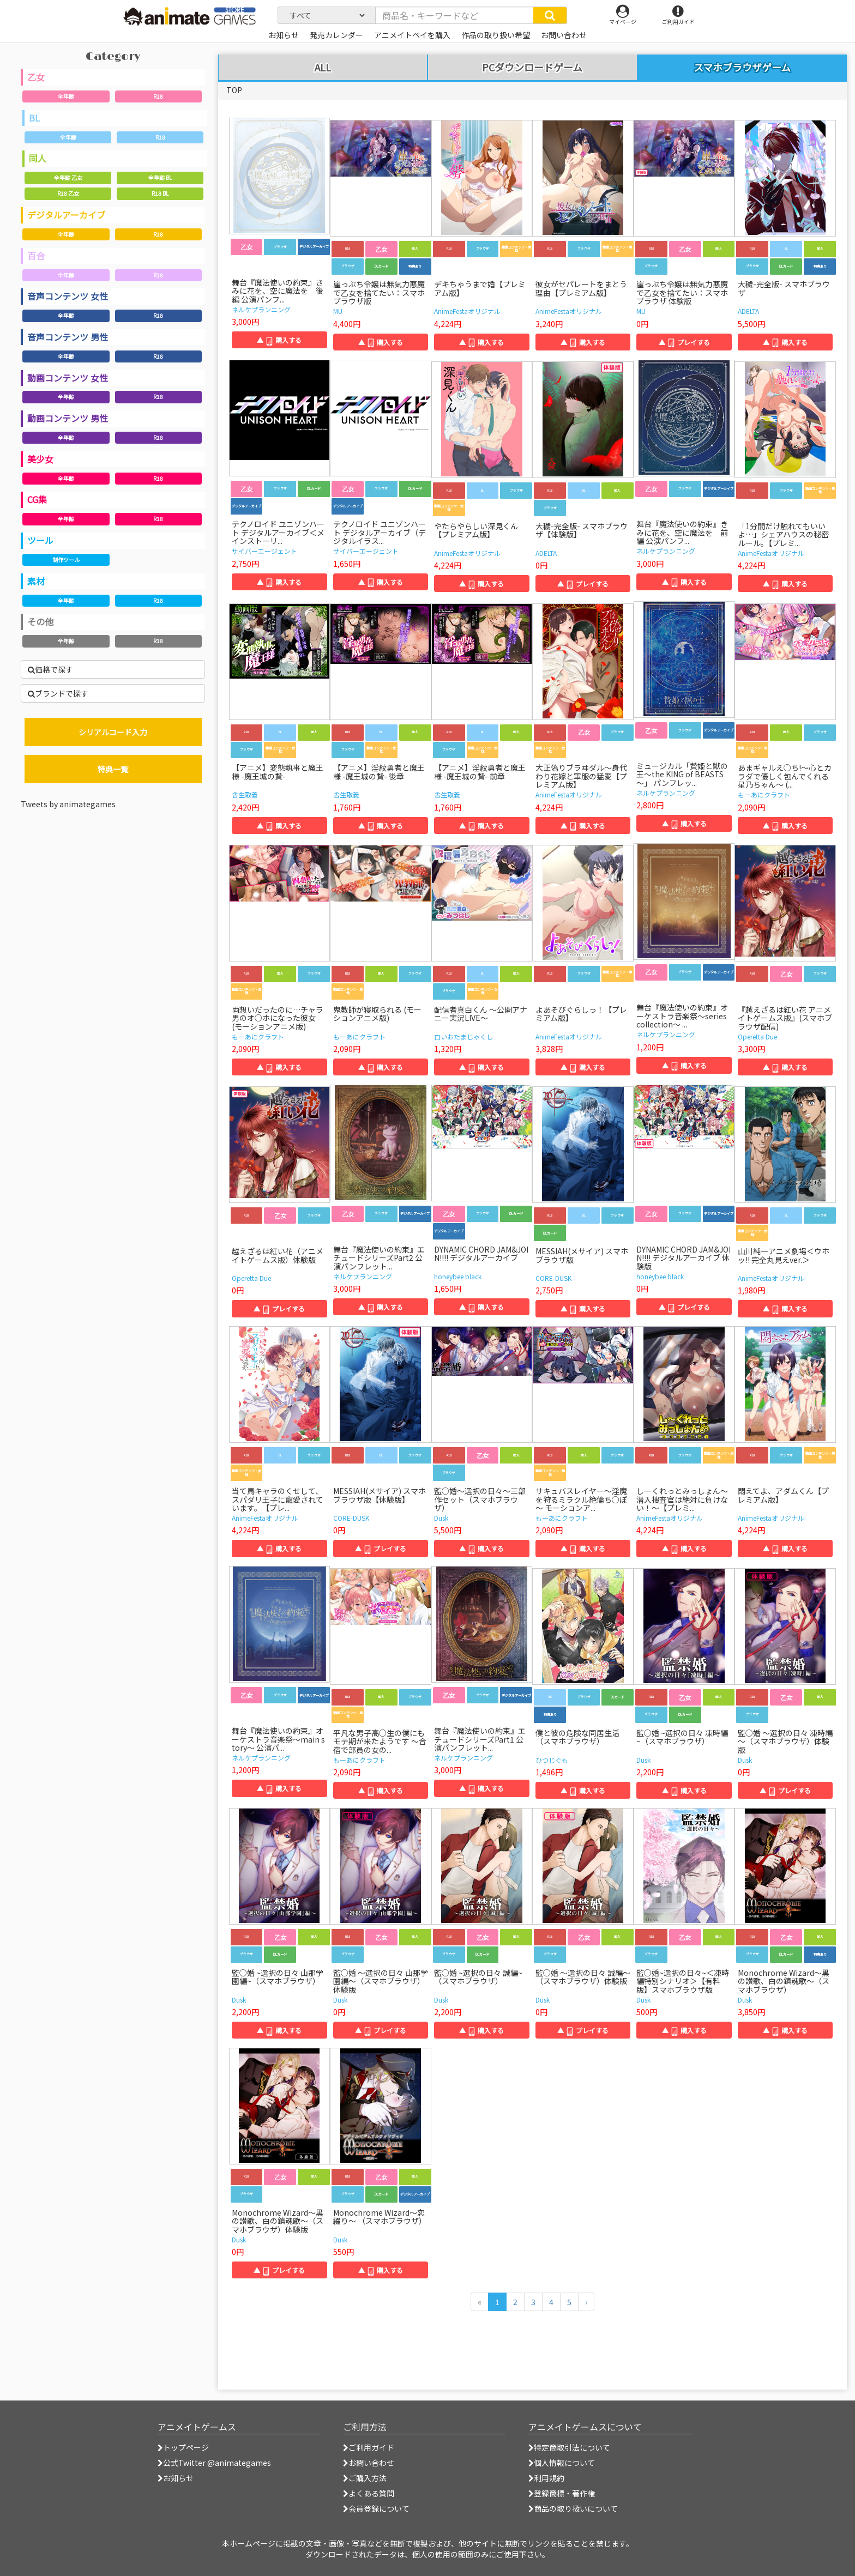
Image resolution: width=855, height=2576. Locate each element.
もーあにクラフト (764, 794)
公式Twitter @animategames (217, 2462)
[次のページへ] (586, 2302)
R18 (158, 96)
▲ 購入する (279, 339)
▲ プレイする (684, 342)
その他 (40, 621)
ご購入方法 (365, 2477)
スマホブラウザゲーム (742, 67)
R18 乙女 (68, 193)
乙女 (36, 76)
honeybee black (457, 1276)
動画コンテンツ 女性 (67, 377)
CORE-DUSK (553, 1278)
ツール (40, 540)
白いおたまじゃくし (463, 1036)
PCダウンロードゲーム (532, 67)
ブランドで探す (58, 693)
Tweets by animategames (68, 804)
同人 (37, 158)
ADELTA (748, 311)
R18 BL (160, 193)
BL (34, 117)
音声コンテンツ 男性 (67, 336)
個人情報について (561, 2462)
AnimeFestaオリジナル (467, 311)
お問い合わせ (368, 2462)
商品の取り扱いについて (573, 2508)
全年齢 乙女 (68, 177)
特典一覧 (113, 769)
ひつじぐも (551, 1759)
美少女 (40, 458)
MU (337, 311)
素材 (36, 581)
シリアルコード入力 (113, 732)
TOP (234, 89)
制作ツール (66, 559)
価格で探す (50, 669)
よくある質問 (368, 2493)
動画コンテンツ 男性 (67, 418)
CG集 (37, 499)
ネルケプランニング (261, 309)
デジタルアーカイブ (66, 214)
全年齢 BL (160, 177)
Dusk (441, 1517)
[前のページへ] (480, 2302)
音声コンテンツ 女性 (67, 296)
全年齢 (66, 96)
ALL (323, 67)
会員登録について (376, 2508)
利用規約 (546, 2477)
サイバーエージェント (264, 550)
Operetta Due (757, 1036)
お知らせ (176, 2477)
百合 (36, 255)
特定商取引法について (569, 2447)
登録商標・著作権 (561, 2493)
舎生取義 (245, 794)
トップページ (183, 2447)
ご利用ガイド (368, 2447)
